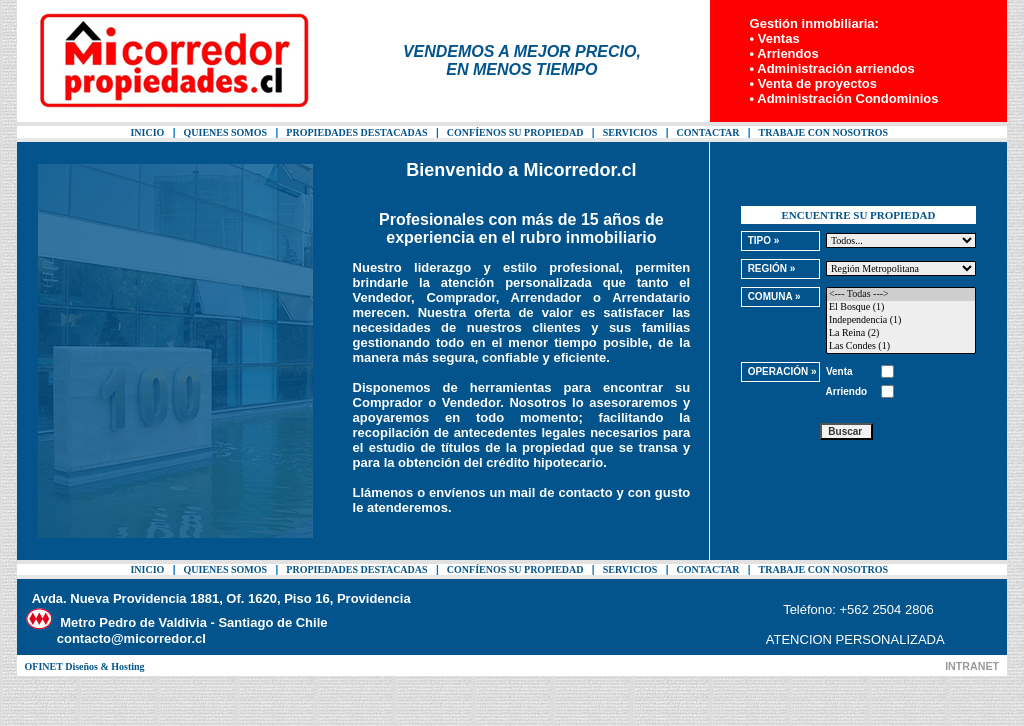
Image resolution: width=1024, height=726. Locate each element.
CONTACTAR (706, 132)
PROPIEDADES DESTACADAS (356, 132)
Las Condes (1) (901, 346)
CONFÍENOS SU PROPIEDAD (513, 132)
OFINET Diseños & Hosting (81, 666)
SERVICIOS (628, 132)
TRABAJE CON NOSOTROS (822, 132)
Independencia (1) (901, 320)
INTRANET (972, 666)
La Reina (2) (901, 333)
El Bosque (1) (901, 307)
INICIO (147, 132)
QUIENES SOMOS (224, 132)
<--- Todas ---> (901, 294)
